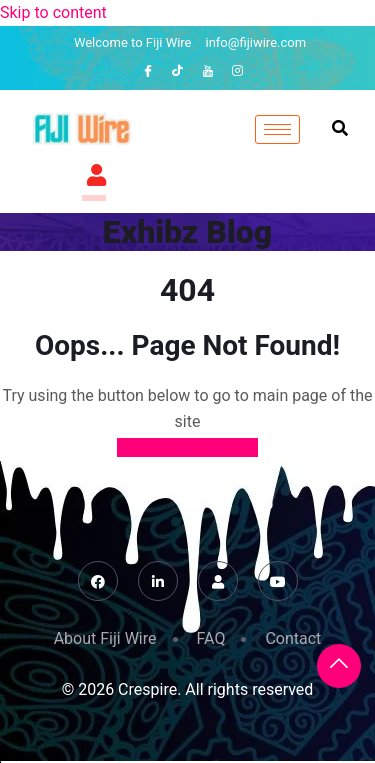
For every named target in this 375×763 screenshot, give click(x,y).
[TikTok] (178, 71)
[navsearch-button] (340, 129)
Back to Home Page (187, 447)
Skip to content (53, 12)
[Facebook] (148, 71)
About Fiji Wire (105, 638)
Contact (293, 638)
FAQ (211, 638)
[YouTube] (208, 71)
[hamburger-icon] (277, 129)
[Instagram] (238, 71)
